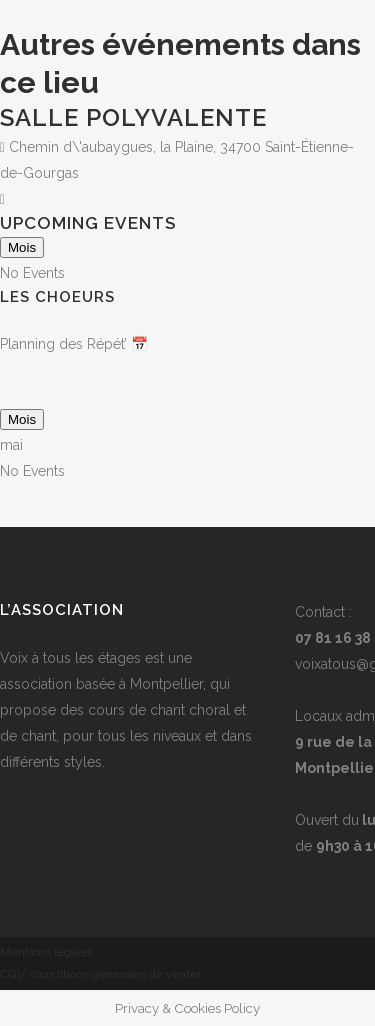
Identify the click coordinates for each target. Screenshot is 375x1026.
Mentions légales (46, 952)
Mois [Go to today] (22, 247)
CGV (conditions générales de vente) (100, 974)
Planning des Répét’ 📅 (74, 344)
